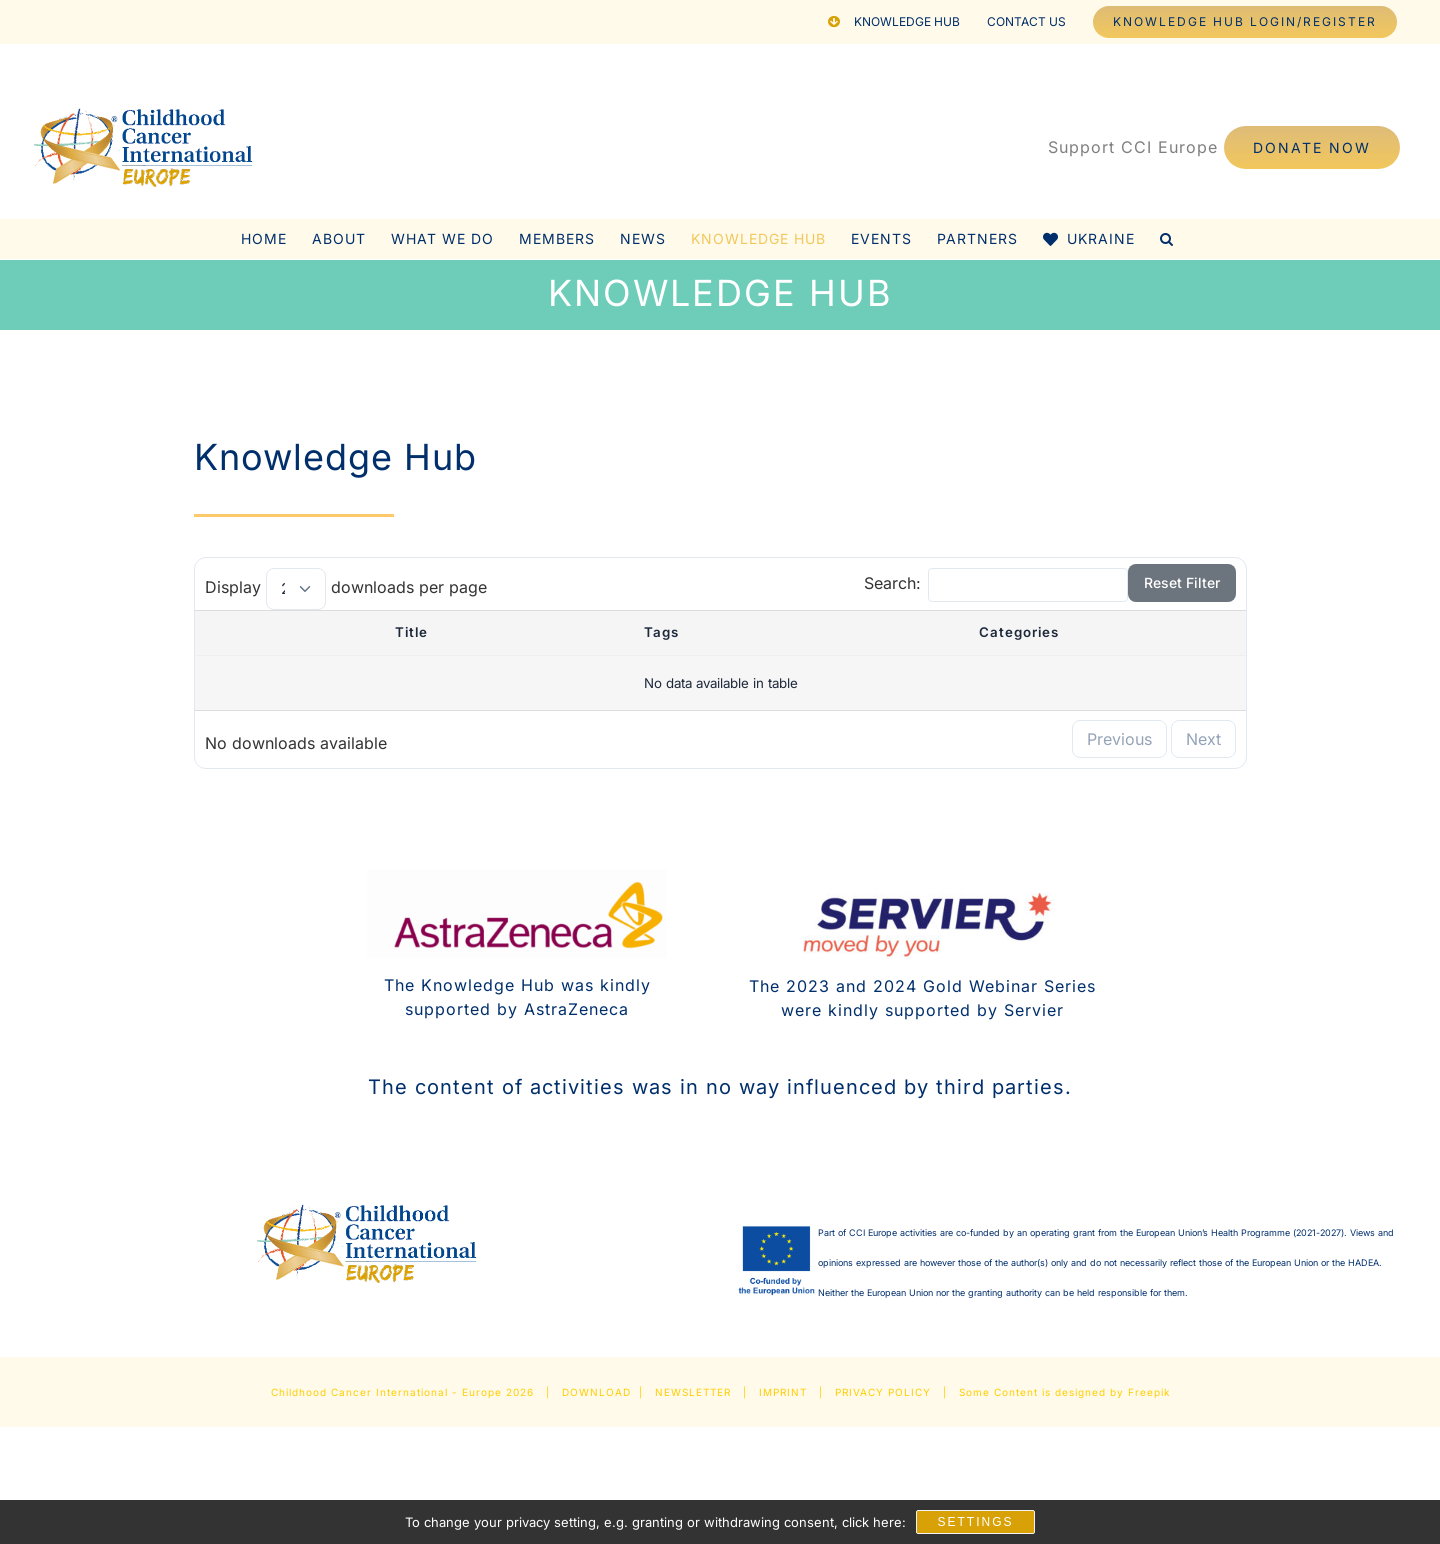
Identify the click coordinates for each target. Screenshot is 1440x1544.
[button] (1167, 239)
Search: (996, 583)
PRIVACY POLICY (883, 1392)
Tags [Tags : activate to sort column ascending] (661, 632)
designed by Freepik (1112, 1392)
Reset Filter (1182, 582)
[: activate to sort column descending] (242, 633)
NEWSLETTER (693, 1392)
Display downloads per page (346, 587)
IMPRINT (783, 1392)
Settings (975, 1522)
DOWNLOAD (596, 1392)
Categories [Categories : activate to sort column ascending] (1019, 632)
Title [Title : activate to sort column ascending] (411, 632)
